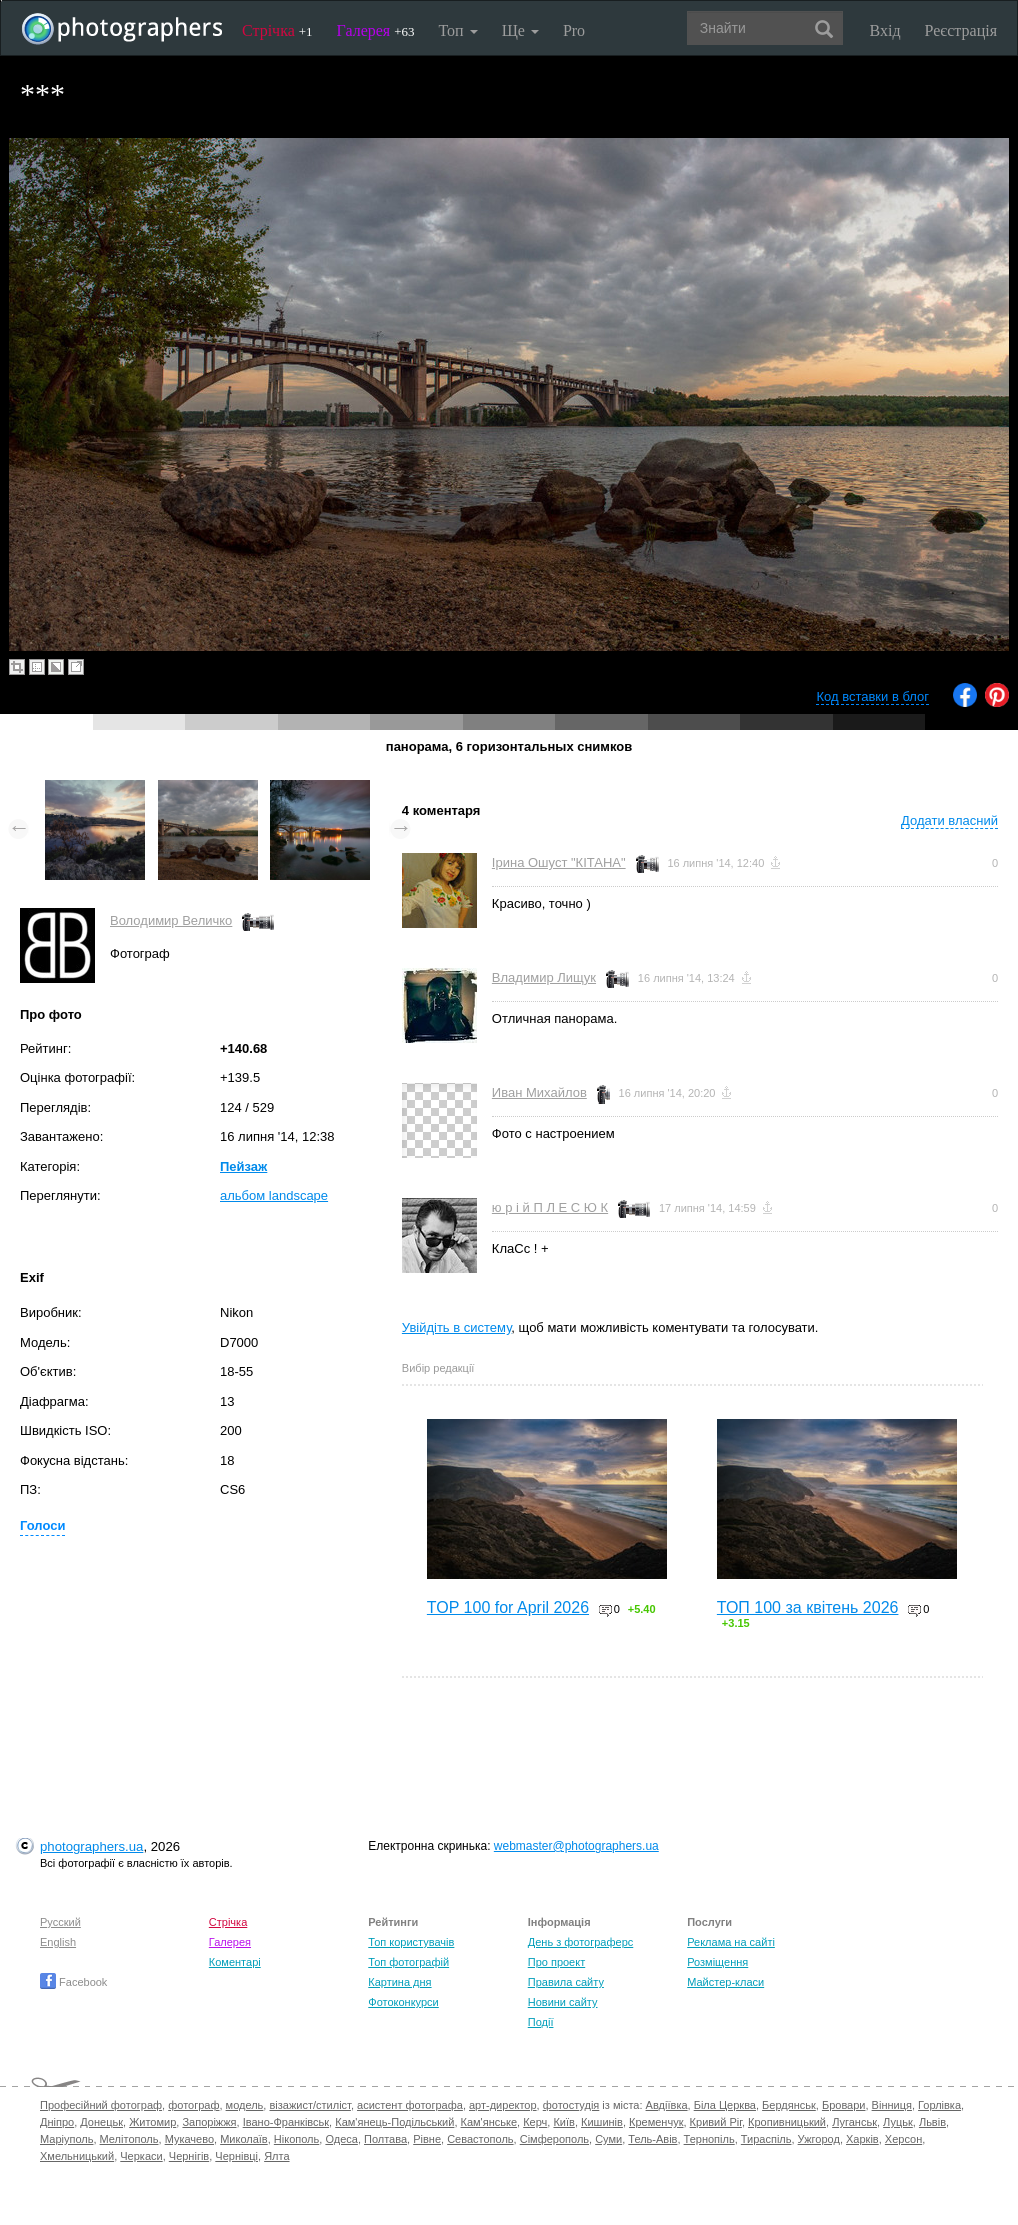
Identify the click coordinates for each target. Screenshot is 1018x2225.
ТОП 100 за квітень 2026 (808, 1607)
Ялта (276, 2156)
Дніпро (57, 2122)
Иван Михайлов (539, 1092)
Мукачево (189, 2139)
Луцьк (898, 2122)
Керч (535, 2122)
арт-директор (503, 2105)
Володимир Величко (171, 920)
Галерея (376, 30)
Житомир (152, 2122)
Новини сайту (563, 2002)
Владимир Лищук (544, 977)
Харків (862, 2139)
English (58, 1942)
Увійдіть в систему (457, 1327)
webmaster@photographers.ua (576, 1846)
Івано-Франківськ (286, 2122)
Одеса (341, 2139)
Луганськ (854, 2122)
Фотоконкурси (403, 2002)
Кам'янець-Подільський (394, 2122)
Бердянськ (789, 2105)
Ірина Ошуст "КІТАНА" (559, 862)
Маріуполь (66, 2139)
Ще (520, 30)
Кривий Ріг (716, 2122)
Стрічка (277, 30)
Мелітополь (129, 2139)
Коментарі (235, 1962)
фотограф (193, 2105)
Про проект (556, 1962)
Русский (60, 1922)
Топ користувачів (411, 1942)
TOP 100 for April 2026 (508, 1607)
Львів (932, 2122)
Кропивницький (787, 2122)
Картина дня (399, 1982)
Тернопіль (709, 2139)
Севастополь (480, 2139)
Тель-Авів (652, 2139)
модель (245, 2105)
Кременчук (656, 2122)
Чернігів (189, 2156)
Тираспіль (766, 2139)
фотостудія (571, 2105)
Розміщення (717, 1962)
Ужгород (819, 2139)
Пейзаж (243, 1166)
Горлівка (939, 2105)
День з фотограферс (581, 1942)
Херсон (903, 2139)
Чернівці (236, 2156)
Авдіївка (667, 2105)
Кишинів (602, 2122)
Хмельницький (77, 2156)
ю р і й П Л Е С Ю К (550, 1207)
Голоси (42, 1525)
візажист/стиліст (309, 2105)
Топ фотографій (408, 1962)
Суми (608, 2139)
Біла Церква (725, 2105)
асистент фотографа (410, 2105)
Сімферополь (554, 2139)
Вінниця (892, 2105)
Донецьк (101, 2122)
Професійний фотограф (101, 2105)
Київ (563, 2122)
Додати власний (949, 820)
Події (541, 2022)
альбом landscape (274, 1195)
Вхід (885, 30)
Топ (457, 30)
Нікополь (296, 2139)
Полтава (385, 2139)
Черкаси (141, 2156)
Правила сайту (566, 1982)
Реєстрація (961, 30)
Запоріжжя (209, 2122)
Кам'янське (489, 2122)
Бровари (844, 2105)
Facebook (73, 1982)
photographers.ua (91, 1846)
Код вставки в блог (872, 696)
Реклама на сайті (731, 1942)
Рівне (427, 2139)
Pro (574, 30)
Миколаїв (244, 2139)
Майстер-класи (725, 1982)
